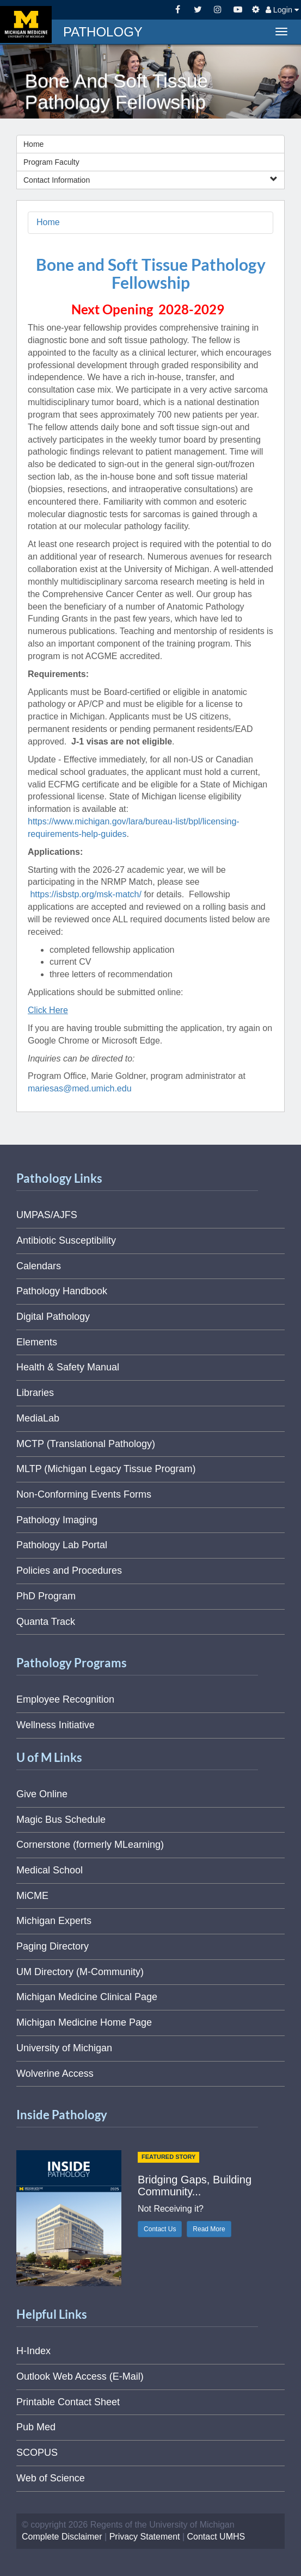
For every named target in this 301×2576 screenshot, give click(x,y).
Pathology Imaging (56, 1519)
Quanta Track (45, 1621)
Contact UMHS (216, 2536)
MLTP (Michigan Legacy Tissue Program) (105, 1468)
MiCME (32, 1895)
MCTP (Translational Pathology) (85, 1443)
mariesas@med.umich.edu (80, 1088)
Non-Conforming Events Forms (83, 1494)
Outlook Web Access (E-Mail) (80, 2376)
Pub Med (36, 2427)
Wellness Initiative (55, 1725)
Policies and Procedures (69, 1570)
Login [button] (282, 9)
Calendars (38, 1266)
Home (33, 144)
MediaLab (37, 1418)
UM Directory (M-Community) (80, 1971)
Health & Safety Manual (67, 1367)
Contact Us (160, 2229)
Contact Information (150, 179)
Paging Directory (52, 1946)
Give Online (41, 1794)
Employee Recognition (65, 1699)
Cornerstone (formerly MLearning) (90, 1844)
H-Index (33, 2350)
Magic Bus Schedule (61, 1819)
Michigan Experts (53, 1920)
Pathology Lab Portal (61, 1545)
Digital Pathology (53, 1316)
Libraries (35, 1392)
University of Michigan (64, 2048)
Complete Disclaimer (62, 2536)
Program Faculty (51, 162)
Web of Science (50, 2478)
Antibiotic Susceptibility (66, 1240)
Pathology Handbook (61, 1291)
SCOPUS (37, 2452)
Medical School (49, 1870)
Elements (36, 1342)
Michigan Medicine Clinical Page (86, 1996)
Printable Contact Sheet (68, 2402)
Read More (209, 2229)
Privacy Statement (144, 2536)
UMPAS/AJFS (46, 1214)
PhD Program (46, 1596)
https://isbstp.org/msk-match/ (86, 894)
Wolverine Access (55, 2073)
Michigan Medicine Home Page (84, 2022)
